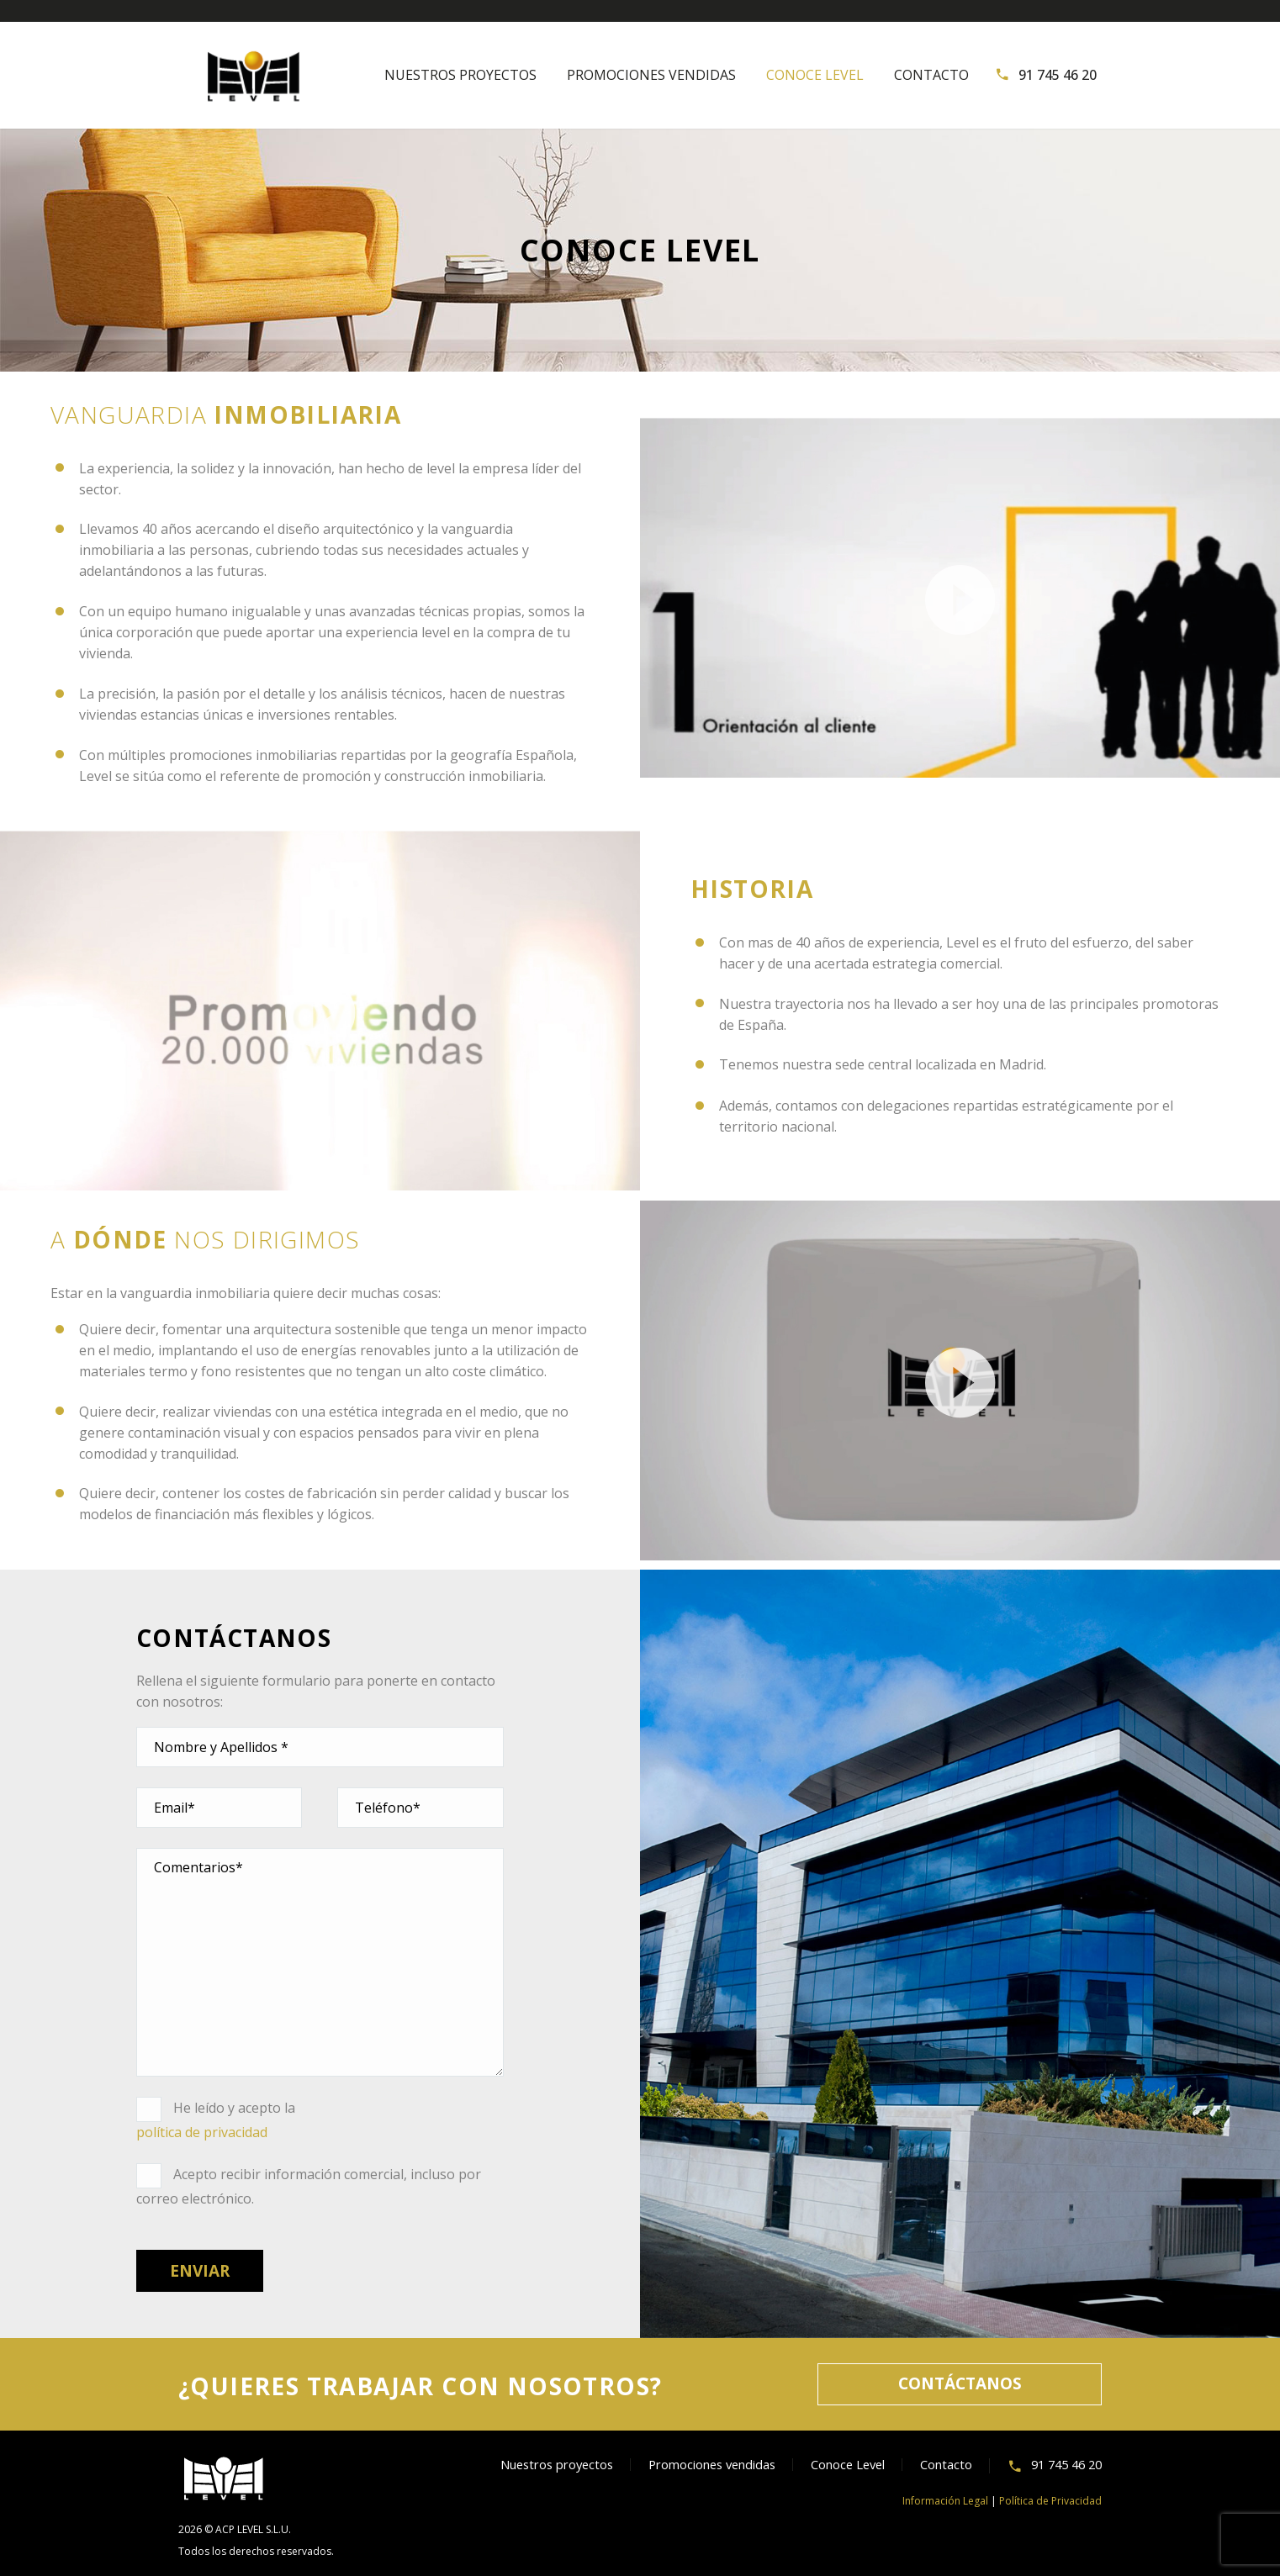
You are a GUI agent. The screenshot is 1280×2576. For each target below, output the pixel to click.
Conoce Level (815, 75)
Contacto (931, 75)
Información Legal (945, 2501)
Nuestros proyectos (460, 75)
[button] (960, 598)
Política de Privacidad (1050, 2501)
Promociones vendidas (651, 75)
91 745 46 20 (1057, 75)
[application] (960, 598)
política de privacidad (201, 2132)
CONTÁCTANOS (960, 2383)
